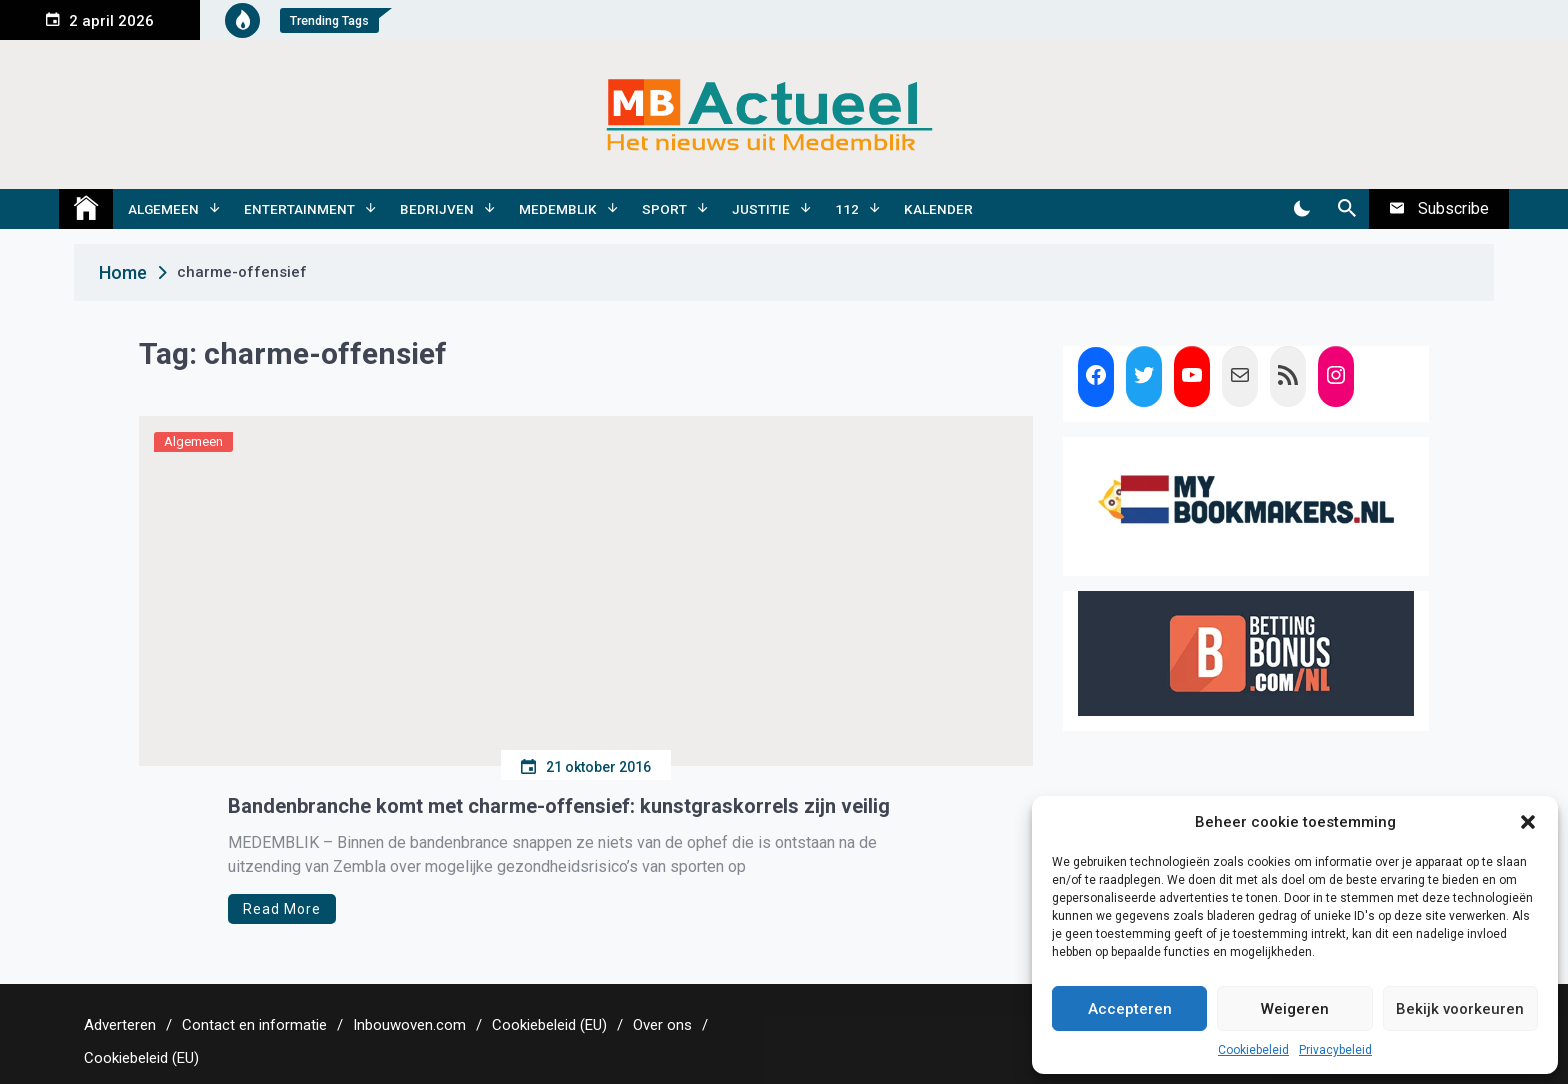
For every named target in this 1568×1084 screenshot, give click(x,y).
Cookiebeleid (1253, 1050)
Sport (664, 209)
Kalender (938, 209)
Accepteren (1130, 1009)
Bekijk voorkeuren (1460, 1009)
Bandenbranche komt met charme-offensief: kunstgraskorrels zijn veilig (559, 806)
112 (847, 209)
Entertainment (299, 209)
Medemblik (558, 209)
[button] (1528, 822)
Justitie (761, 209)
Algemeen (163, 209)
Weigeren (1295, 1009)
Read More (282, 909)
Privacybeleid (1335, 1050)
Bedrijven (437, 209)
